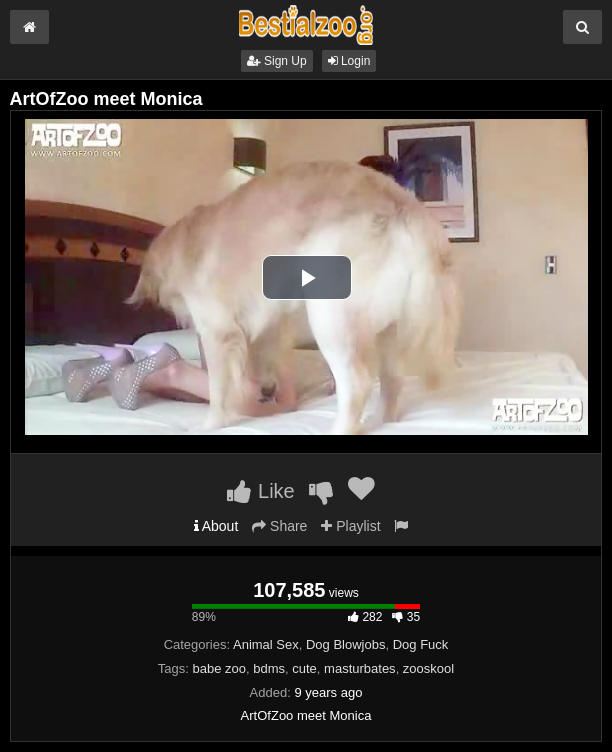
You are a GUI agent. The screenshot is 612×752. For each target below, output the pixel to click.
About (216, 526)
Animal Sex (266, 644)
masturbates (360, 668)
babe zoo (220, 668)
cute (304, 668)
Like (260, 491)
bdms (269, 668)
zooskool (428, 668)
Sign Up (277, 61)
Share (279, 526)
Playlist (350, 526)
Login (349, 61)
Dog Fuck (421, 644)
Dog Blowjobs (346, 644)
